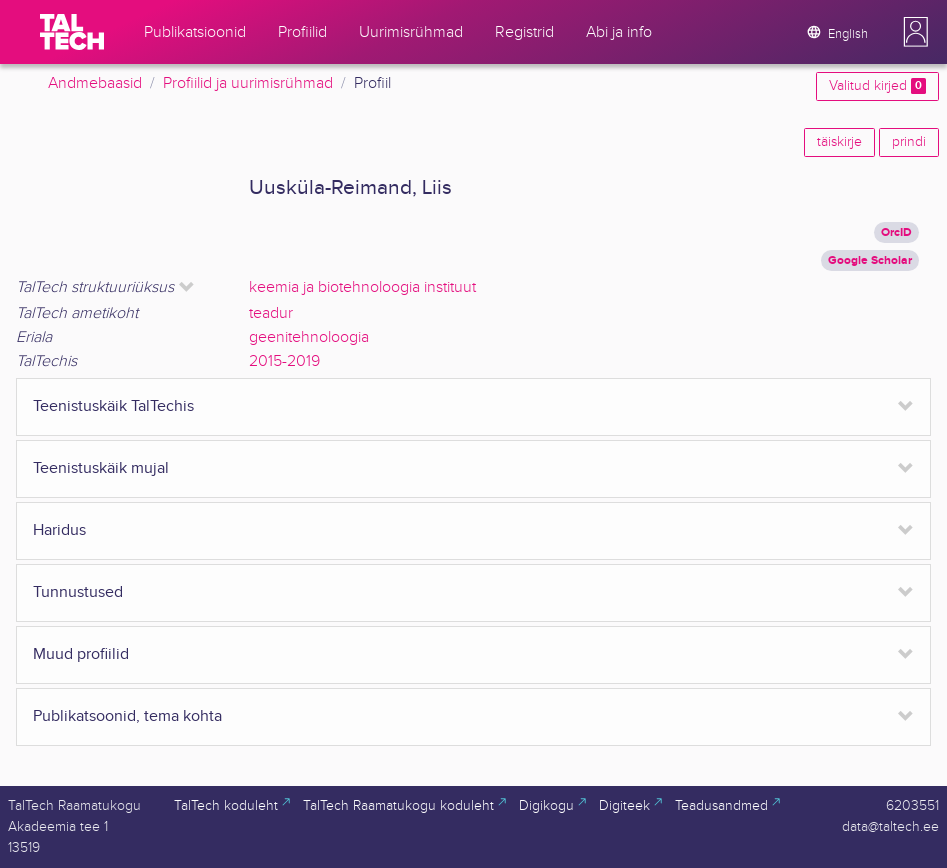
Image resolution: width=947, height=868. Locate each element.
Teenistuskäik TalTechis (113, 406)
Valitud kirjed (877, 86)
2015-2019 (284, 361)
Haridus (59, 530)
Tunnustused (78, 592)
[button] (916, 32)
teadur (271, 313)
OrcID (896, 232)
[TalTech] (72, 32)
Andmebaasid (95, 83)
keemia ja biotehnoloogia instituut (362, 287)
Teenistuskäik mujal (101, 468)
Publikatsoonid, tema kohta (127, 716)
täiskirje (839, 142)
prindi (909, 142)
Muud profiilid (81, 654)
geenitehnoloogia (309, 337)
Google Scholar (870, 260)
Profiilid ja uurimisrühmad (248, 83)
